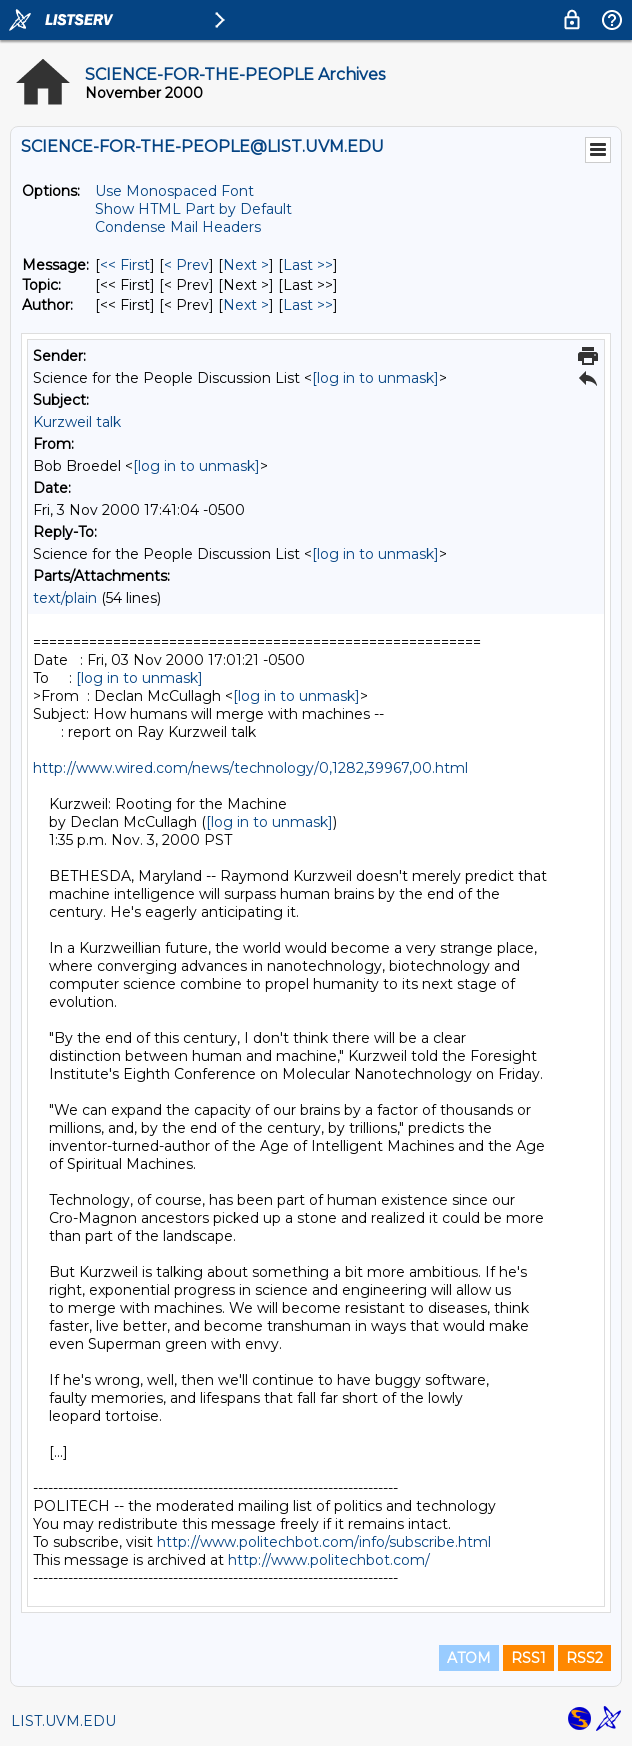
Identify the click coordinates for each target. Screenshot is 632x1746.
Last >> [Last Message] (308, 265)
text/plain (65, 598)
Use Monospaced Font (174, 191)
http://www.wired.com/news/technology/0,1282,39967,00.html (250, 768)
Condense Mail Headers (178, 227)
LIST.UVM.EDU (63, 1721)
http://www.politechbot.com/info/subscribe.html (324, 1542)
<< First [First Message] (125, 265)
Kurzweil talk (77, 422)
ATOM (469, 1658)
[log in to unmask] (375, 378)
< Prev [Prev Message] (186, 265)
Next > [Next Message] (246, 265)
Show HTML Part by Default (193, 209)
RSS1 (528, 1658)
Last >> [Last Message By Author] (308, 305)
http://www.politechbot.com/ (329, 1560)
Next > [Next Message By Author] (246, 305)
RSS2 (584, 1658)
